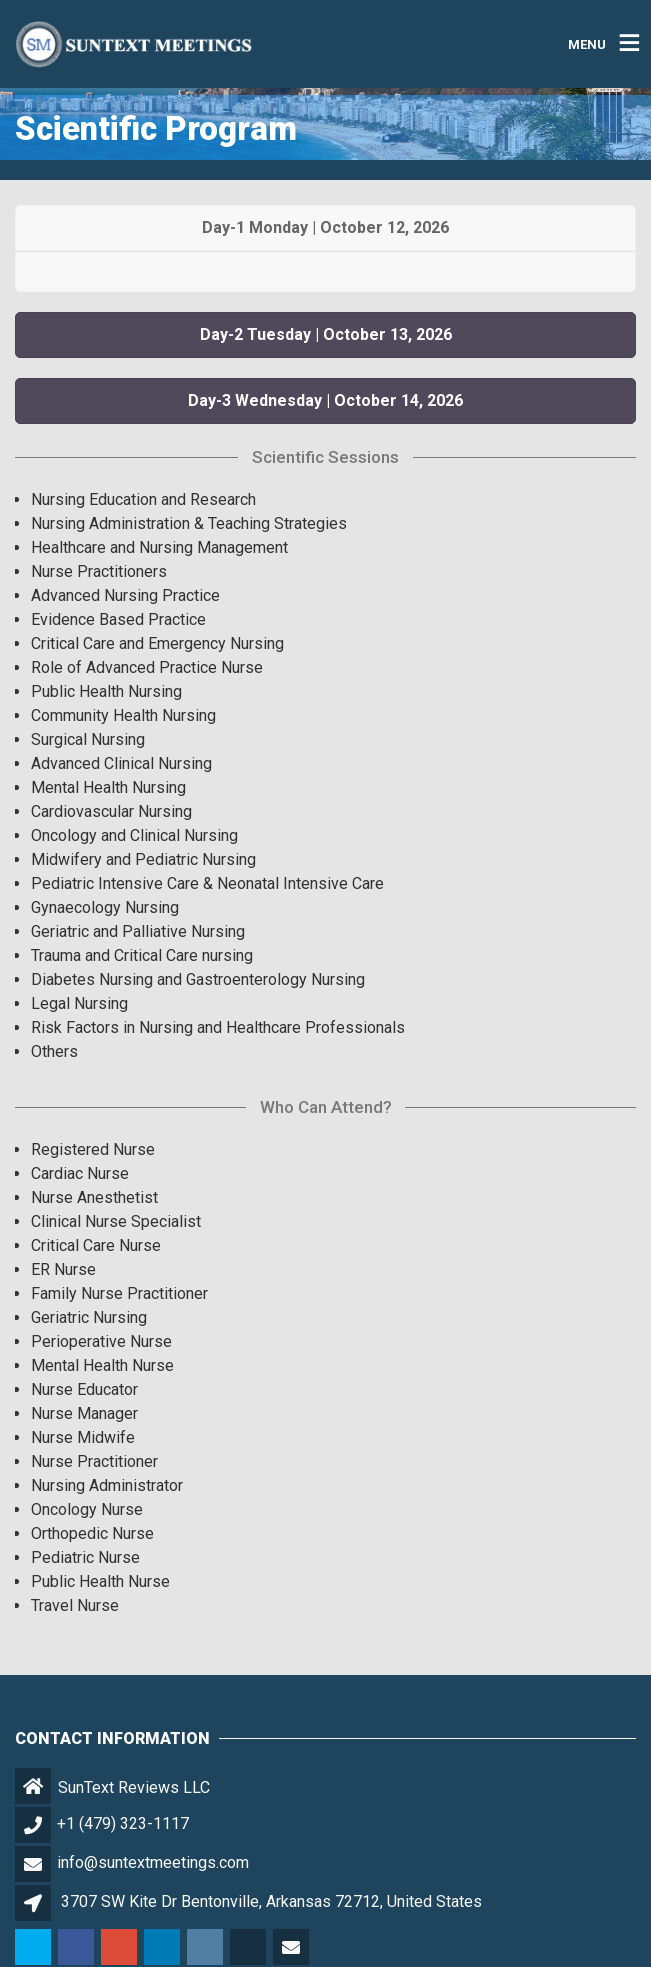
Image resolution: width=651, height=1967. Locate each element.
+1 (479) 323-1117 (123, 1823)
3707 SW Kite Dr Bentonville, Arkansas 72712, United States (271, 1901)
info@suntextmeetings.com (153, 1862)
